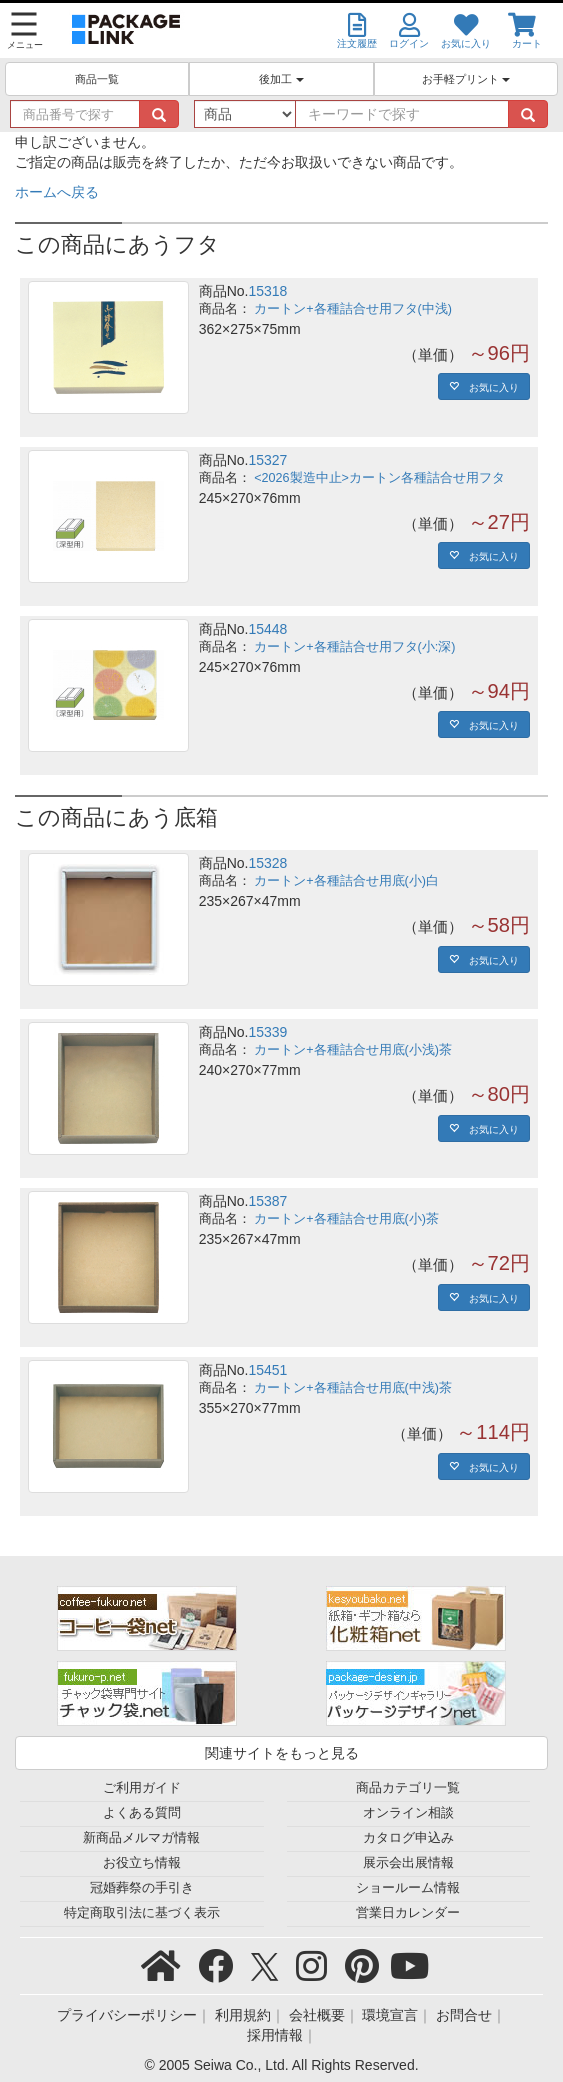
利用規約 (243, 2015)
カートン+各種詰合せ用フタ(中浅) (353, 309)
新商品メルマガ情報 (141, 1838)
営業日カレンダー (408, 1913)
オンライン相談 (408, 1813)
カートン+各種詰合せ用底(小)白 (346, 881)
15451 (267, 1370)
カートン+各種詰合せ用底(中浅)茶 (353, 1388)
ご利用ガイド (142, 1788)
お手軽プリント (466, 79)
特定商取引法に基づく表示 (142, 1913)
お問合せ (464, 2015)
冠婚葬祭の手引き (142, 1888)
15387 (267, 1201)
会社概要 (317, 2015)
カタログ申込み (408, 1838)
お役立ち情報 (142, 1863)
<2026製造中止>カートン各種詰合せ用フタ (379, 478)
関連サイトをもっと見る (282, 1753)
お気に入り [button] (489, 386)
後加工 (281, 79)
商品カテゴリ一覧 (408, 1788)
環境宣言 (390, 2015)
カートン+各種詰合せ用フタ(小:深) (354, 647)
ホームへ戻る (57, 192)
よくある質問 (142, 1813)
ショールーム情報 (408, 1888)
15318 (267, 291)
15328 (267, 863)
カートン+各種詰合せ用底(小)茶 (346, 1219)
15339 (267, 1032)
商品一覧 (97, 79)
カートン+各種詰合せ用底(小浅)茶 (353, 1050)
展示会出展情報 (408, 1863)
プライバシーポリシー (127, 2015)
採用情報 (275, 2035)
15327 (267, 460)
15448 (267, 629)
